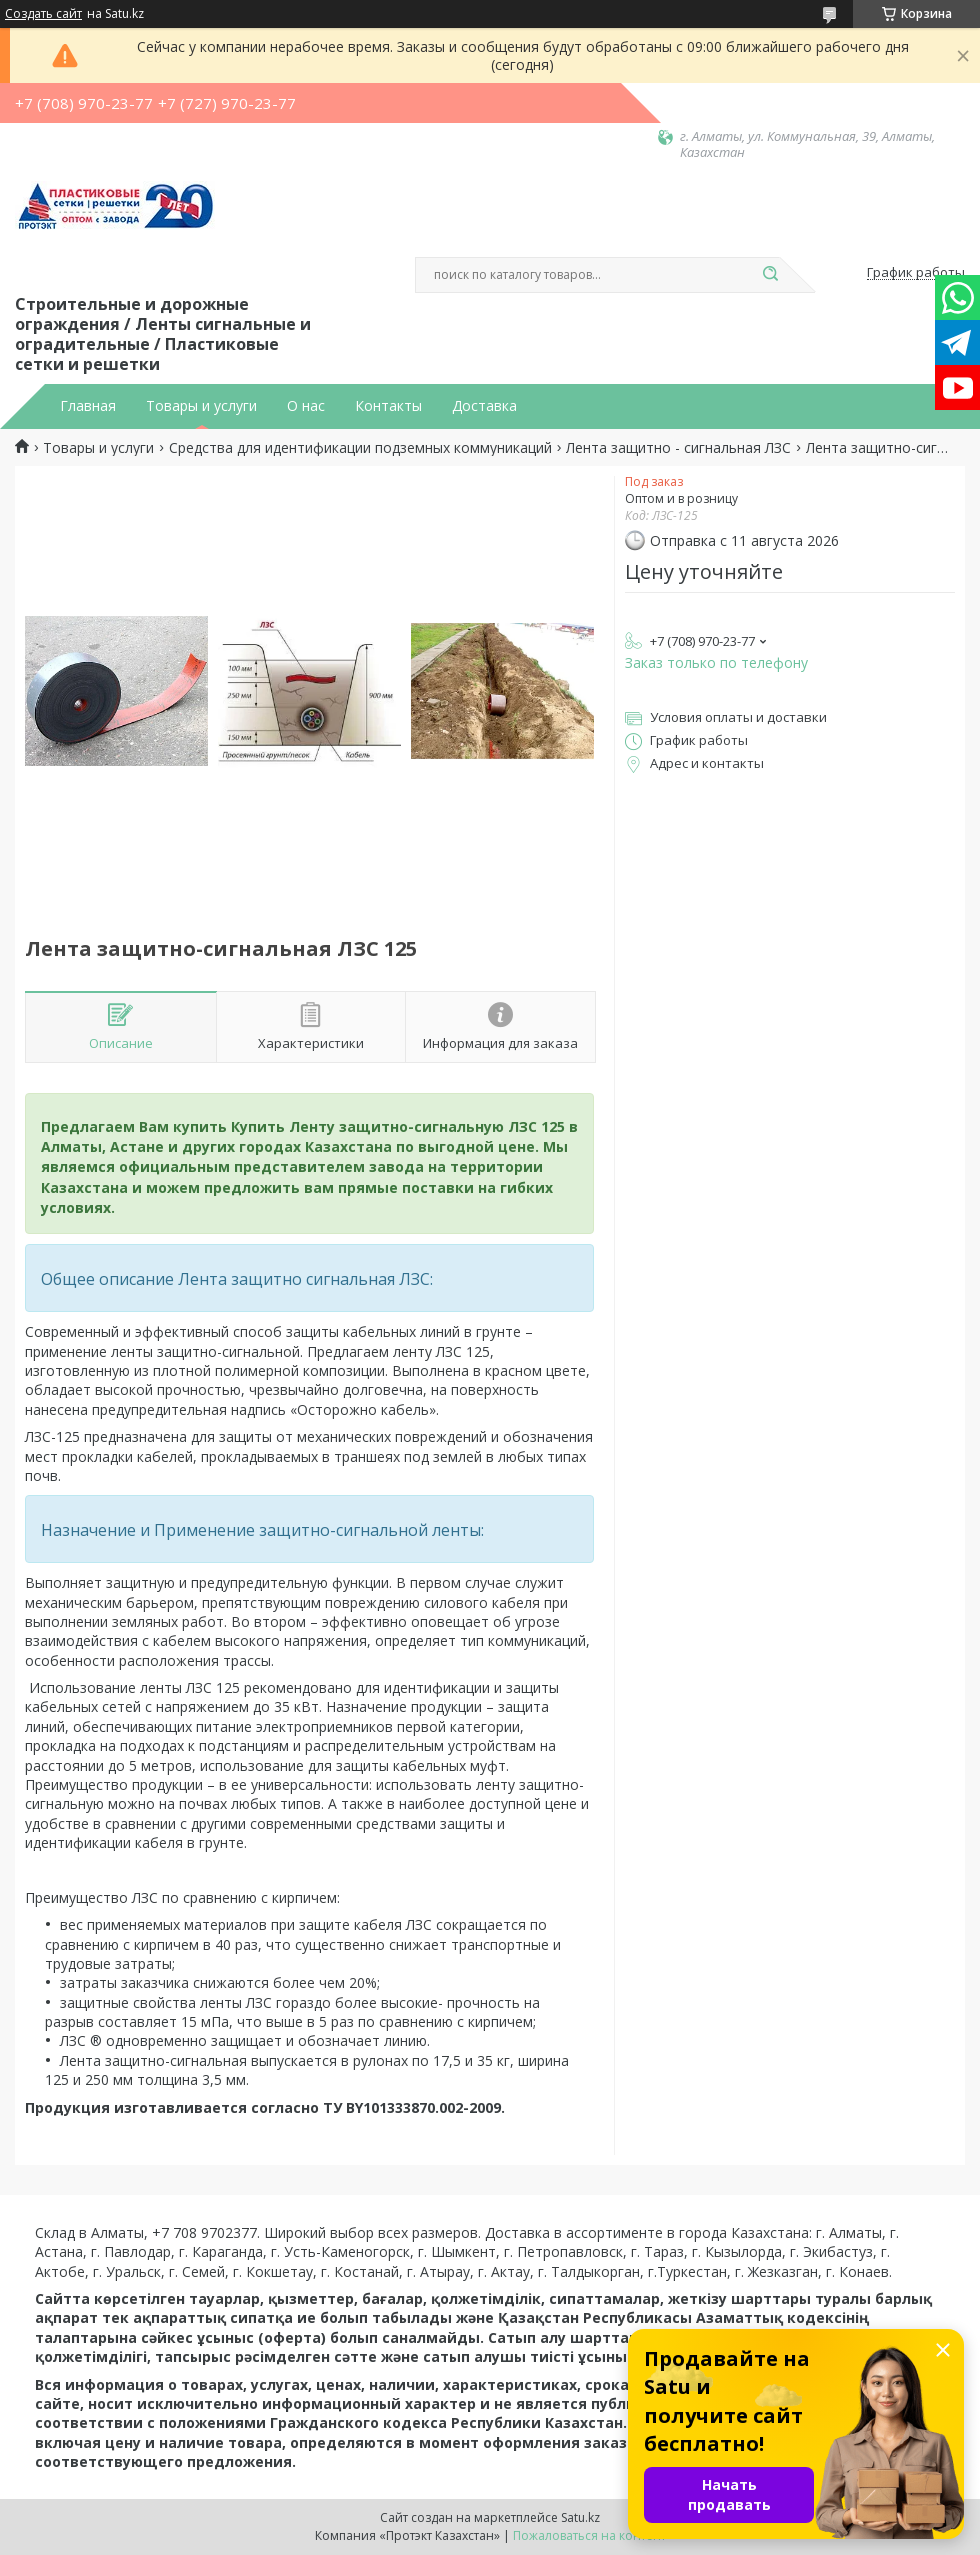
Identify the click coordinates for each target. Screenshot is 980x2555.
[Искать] (770, 275)
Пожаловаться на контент (589, 2535)
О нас (306, 406)
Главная (88, 406)
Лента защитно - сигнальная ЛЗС (678, 448)
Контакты (388, 406)
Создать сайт (43, 14)
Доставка (484, 406)
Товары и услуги (201, 406)
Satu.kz (580, 2517)
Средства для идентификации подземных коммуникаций (360, 448)
